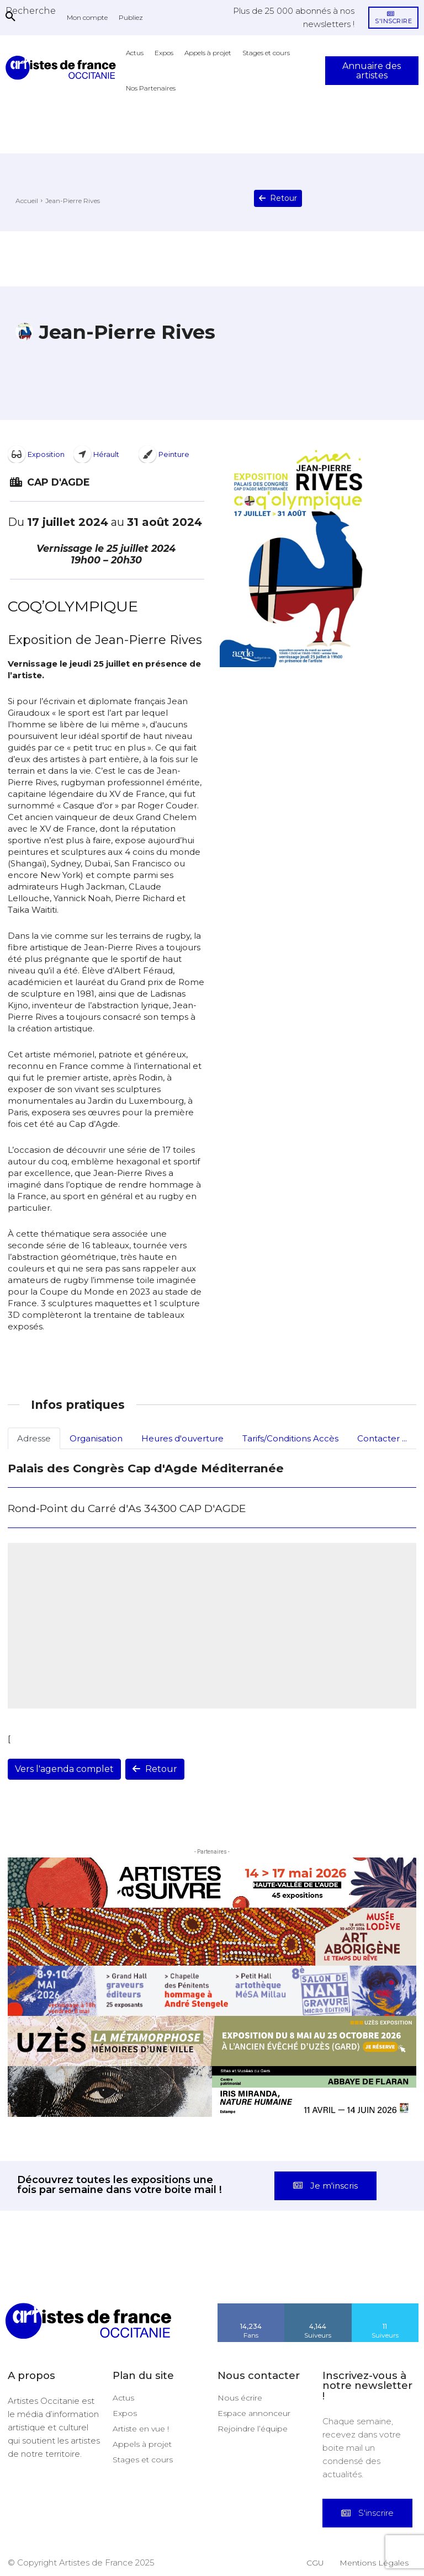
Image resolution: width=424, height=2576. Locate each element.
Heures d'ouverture (182, 1438)
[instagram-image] (26, 2275)
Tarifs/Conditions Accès (290, 1438)
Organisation (96, 1438)
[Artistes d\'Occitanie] (63, 67)
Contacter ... (382, 1438)
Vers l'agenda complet (64, 1769)
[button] (31, 10)
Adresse (34, 1438)
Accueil (26, 200)
